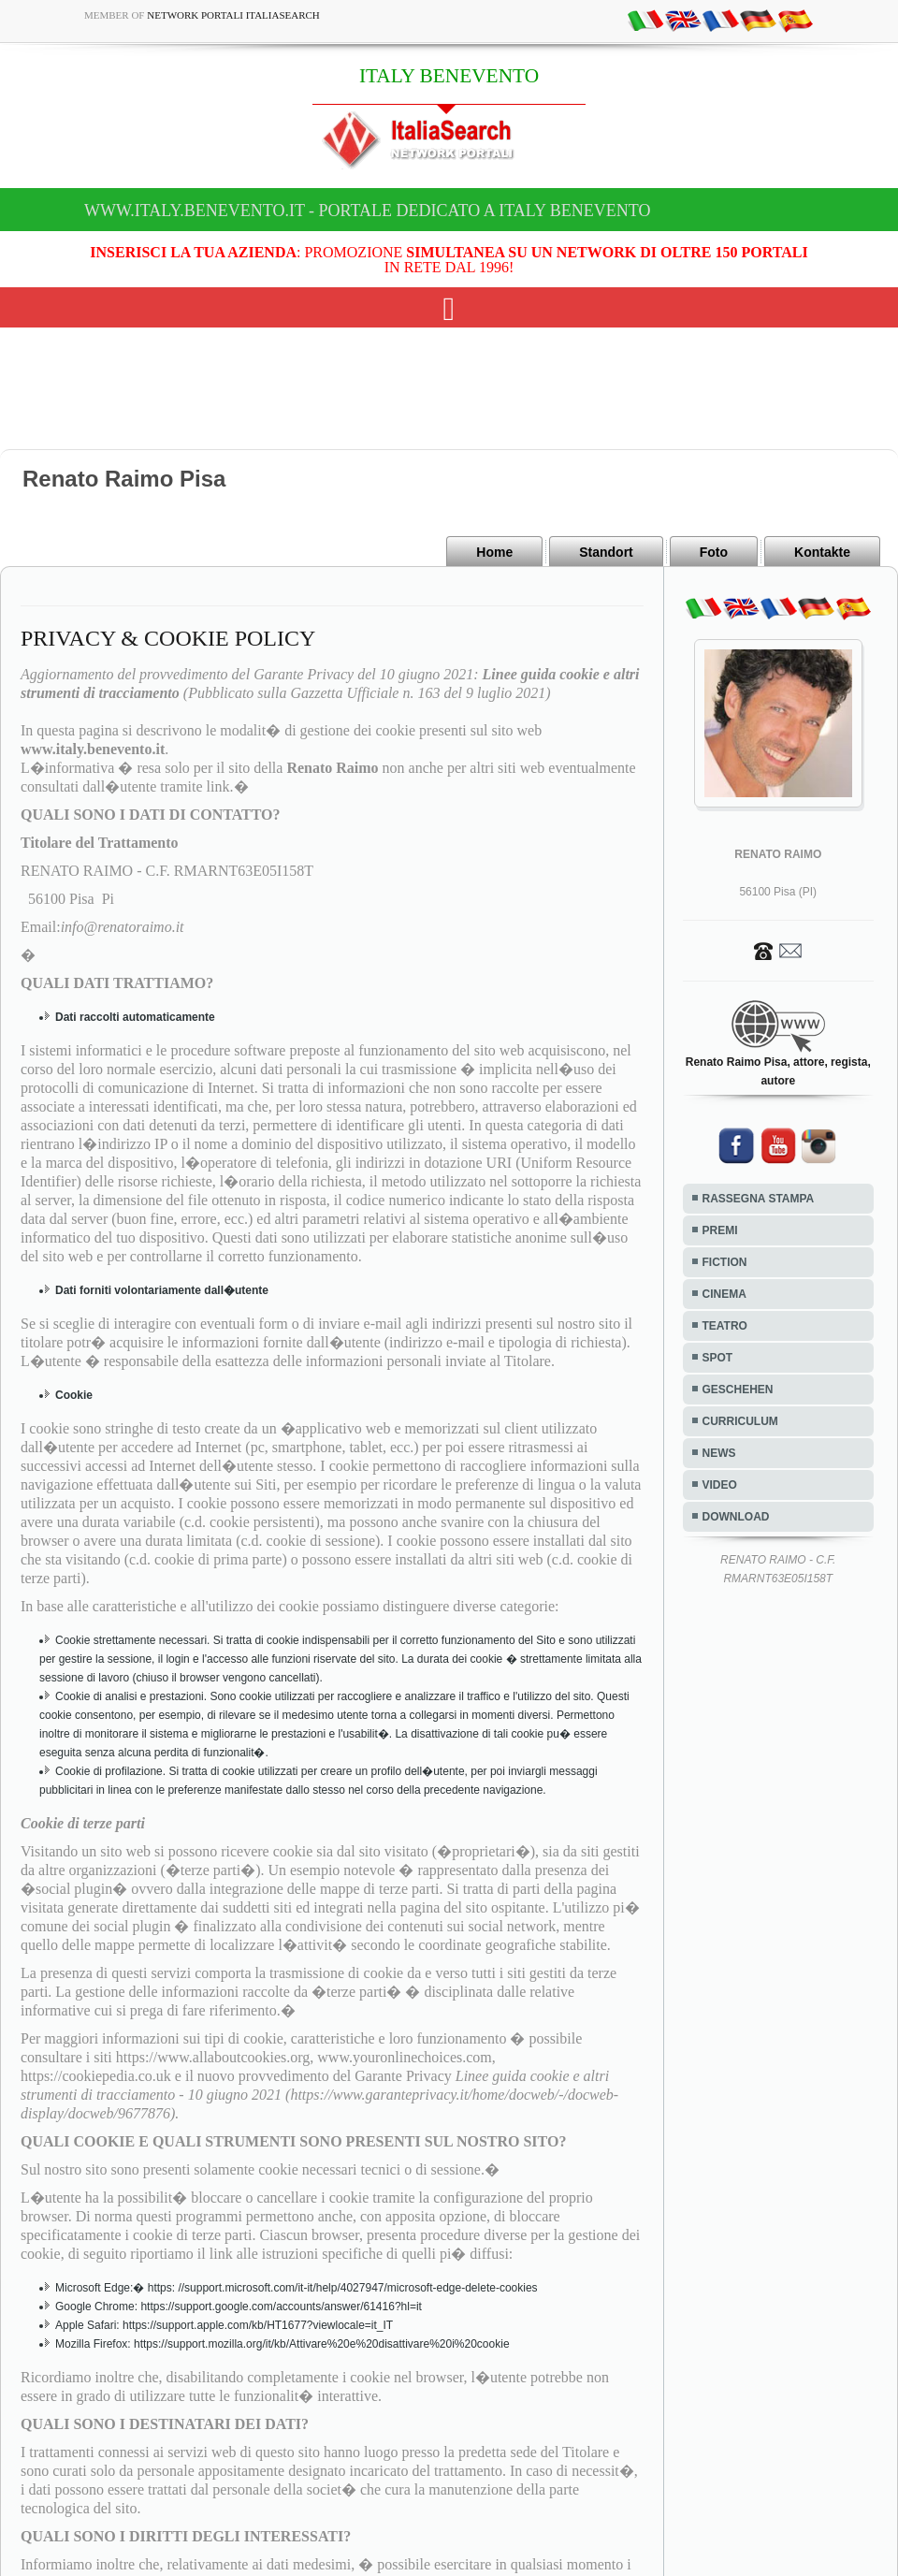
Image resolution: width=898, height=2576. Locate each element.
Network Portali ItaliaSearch (233, 15)
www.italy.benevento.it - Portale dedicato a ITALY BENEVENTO (367, 210)
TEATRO (724, 1325)
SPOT (717, 1357)
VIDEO (719, 1485)
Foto (714, 552)
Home (494, 552)
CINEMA (724, 1294)
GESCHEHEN (738, 1389)
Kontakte (822, 552)
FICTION (724, 1262)
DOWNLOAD (736, 1516)
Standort (606, 552)
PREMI (720, 1230)
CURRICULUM (740, 1421)
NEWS (719, 1453)
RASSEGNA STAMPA (758, 1198)
